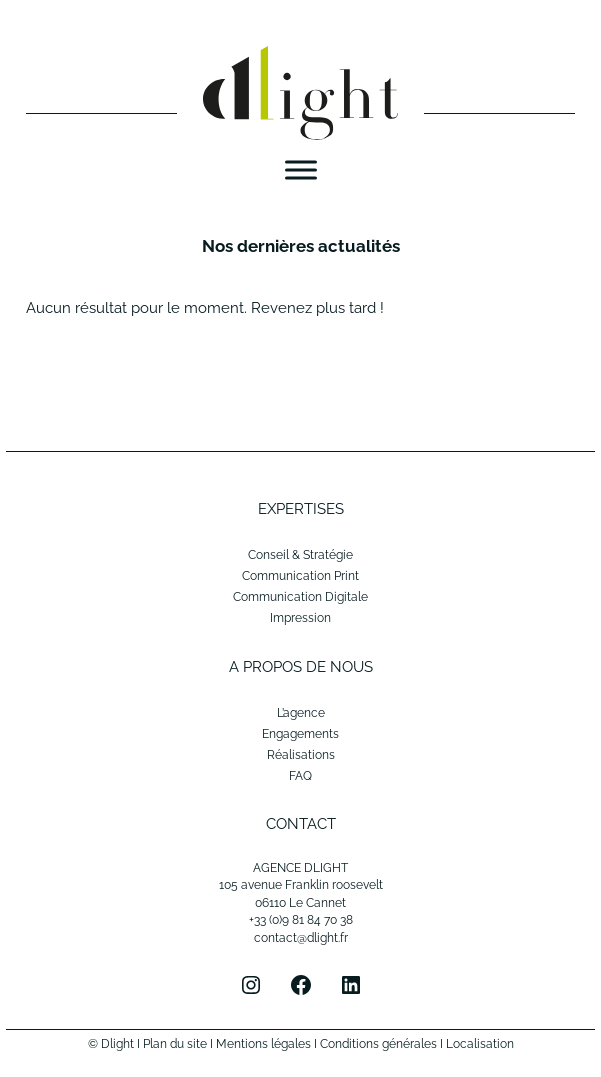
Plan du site (175, 1044)
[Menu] (301, 170)
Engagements (300, 734)
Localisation (480, 1044)
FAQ (300, 776)
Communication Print (300, 576)
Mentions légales (263, 1044)
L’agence (301, 713)
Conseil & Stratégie (300, 555)
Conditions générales (378, 1044)
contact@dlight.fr (301, 938)
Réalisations (301, 755)
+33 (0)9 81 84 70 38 (301, 920)
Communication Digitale (300, 597)
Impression (300, 618)
